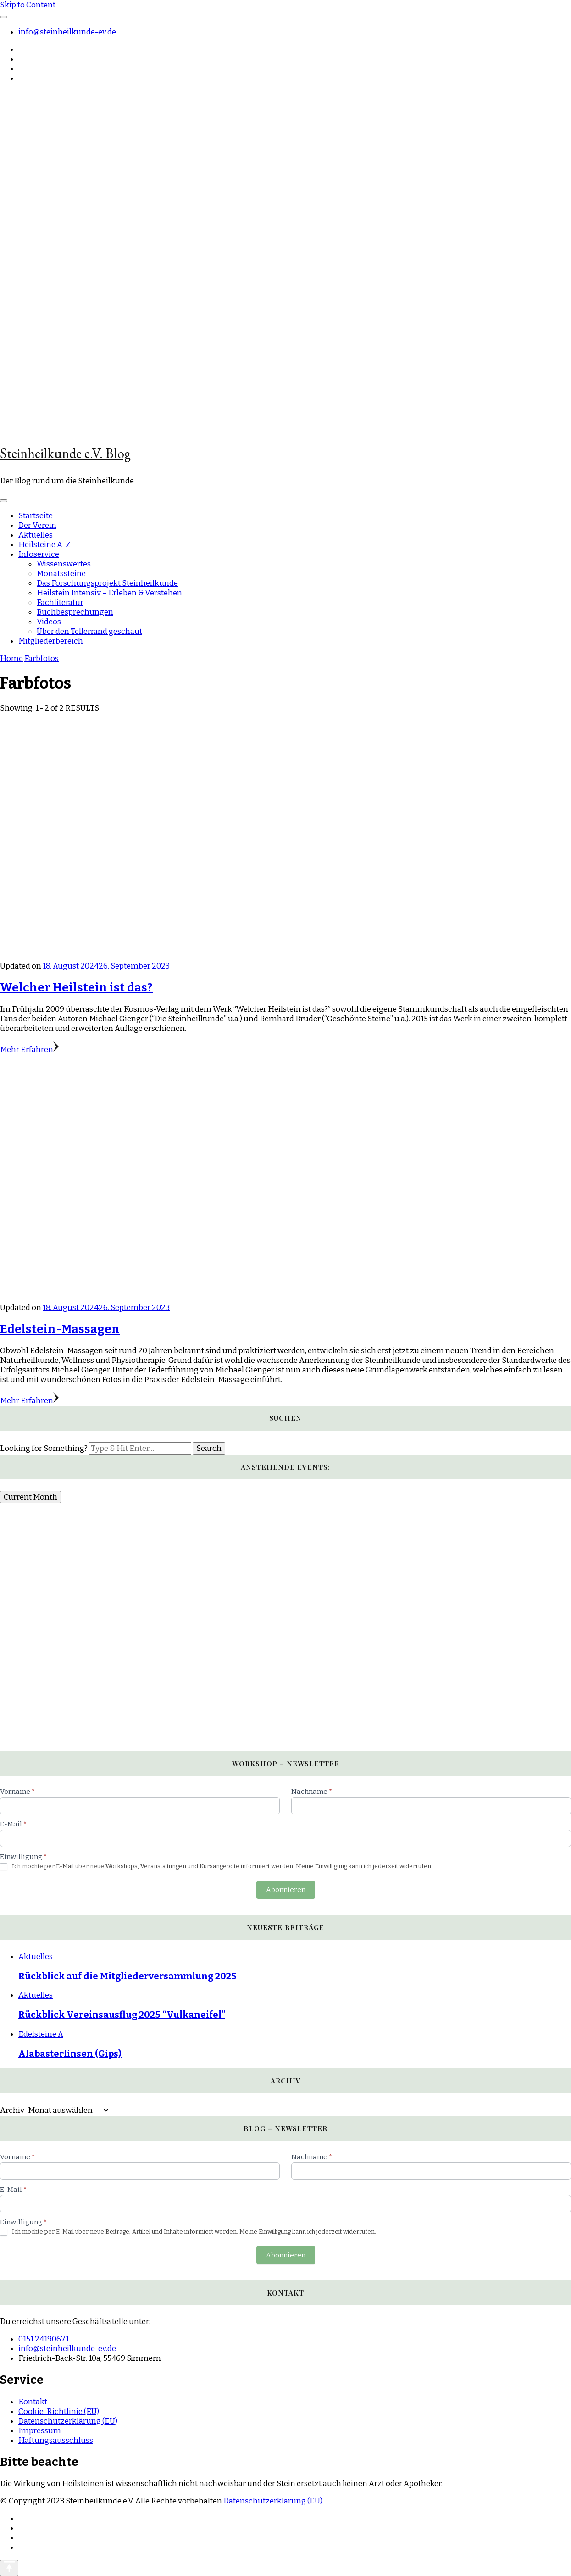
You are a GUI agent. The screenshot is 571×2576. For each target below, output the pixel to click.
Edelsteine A (40, 2034)
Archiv (12, 2110)
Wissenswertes (64, 564)
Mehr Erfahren (29, 1049)
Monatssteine (61, 573)
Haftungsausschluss (55, 2440)
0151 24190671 (43, 2339)
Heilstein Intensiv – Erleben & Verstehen (109, 593)
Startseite (35, 516)
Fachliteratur (60, 602)
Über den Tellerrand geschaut (89, 631)
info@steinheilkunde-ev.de (67, 32)
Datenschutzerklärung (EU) (67, 2421)
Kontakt (32, 2402)
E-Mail (13, 1824)
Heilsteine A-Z (44, 544)
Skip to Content (27, 5)
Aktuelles (35, 535)
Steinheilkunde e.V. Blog (65, 453)
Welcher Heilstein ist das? (76, 987)
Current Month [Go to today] (30, 1497)
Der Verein (37, 525)
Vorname (17, 1791)
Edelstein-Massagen (60, 1329)
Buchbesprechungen (75, 612)
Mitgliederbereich (50, 641)
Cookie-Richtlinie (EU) (58, 2411)
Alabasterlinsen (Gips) (70, 2053)
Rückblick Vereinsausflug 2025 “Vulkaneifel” (121, 2014)
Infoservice (38, 554)
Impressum (39, 2431)
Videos (49, 622)
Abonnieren (285, 1890)
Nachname (311, 1791)
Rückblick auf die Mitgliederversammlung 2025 (127, 1976)
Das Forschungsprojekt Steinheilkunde (107, 583)
